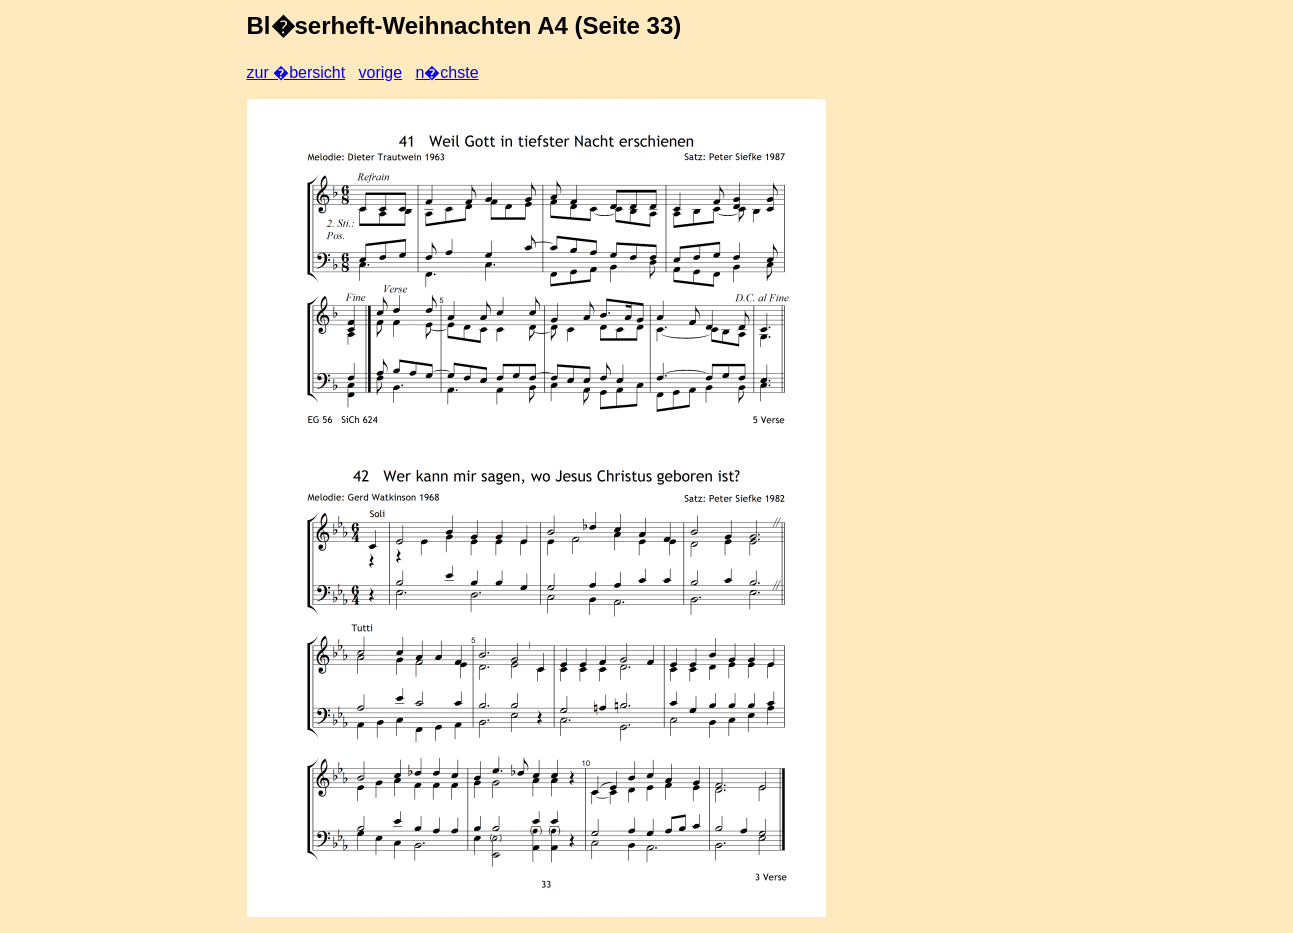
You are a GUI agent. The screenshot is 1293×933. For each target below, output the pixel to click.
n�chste (446, 72)
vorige (381, 72)
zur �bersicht (296, 72)
